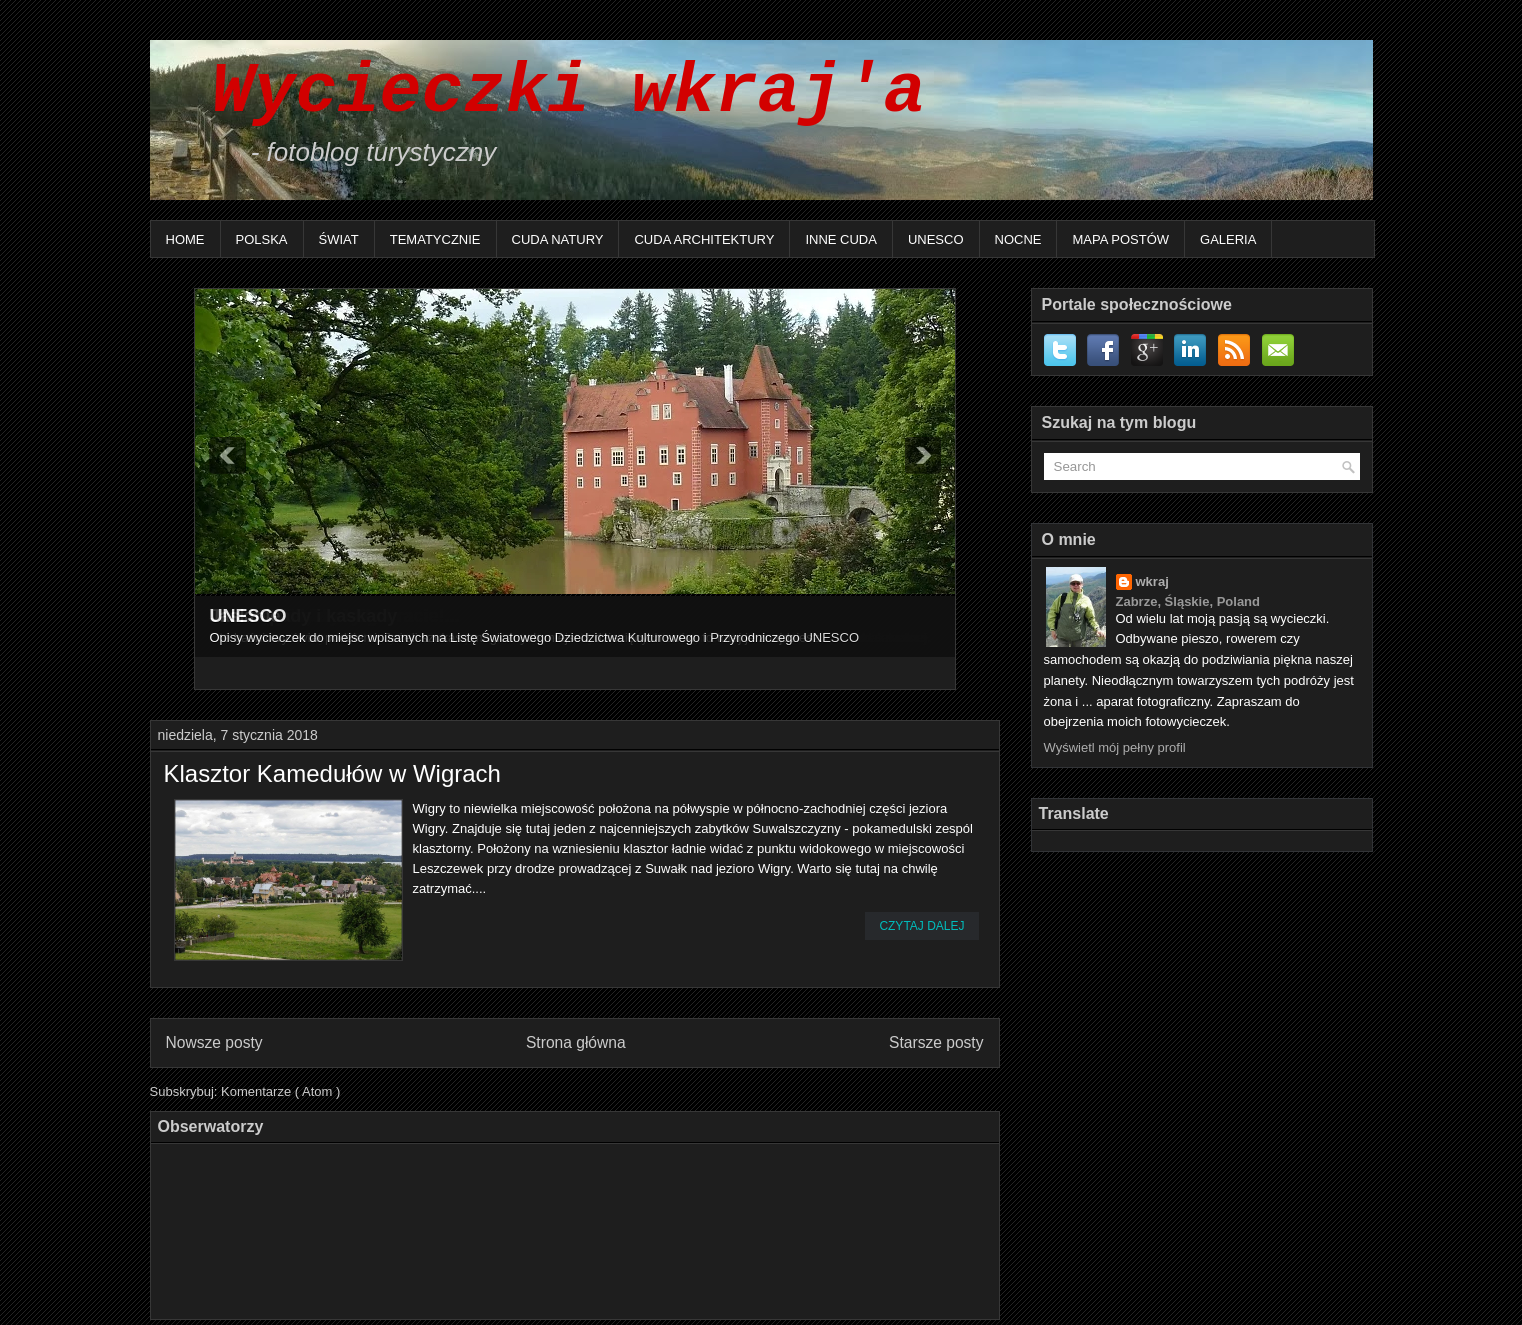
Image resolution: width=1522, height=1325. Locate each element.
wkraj (1152, 581)
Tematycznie (435, 239)
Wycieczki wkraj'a (548, 92)
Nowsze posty (214, 1042)
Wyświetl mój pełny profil (1115, 747)
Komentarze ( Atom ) (280, 1091)
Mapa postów (1120, 239)
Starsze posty (936, 1042)
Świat (339, 239)
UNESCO (936, 239)
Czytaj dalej (921, 926)
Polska (262, 239)
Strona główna (576, 1042)
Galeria (1228, 239)
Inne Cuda (841, 239)
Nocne (1018, 239)
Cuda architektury (704, 239)
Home (185, 239)
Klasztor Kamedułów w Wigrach (332, 774)
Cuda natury (558, 239)
